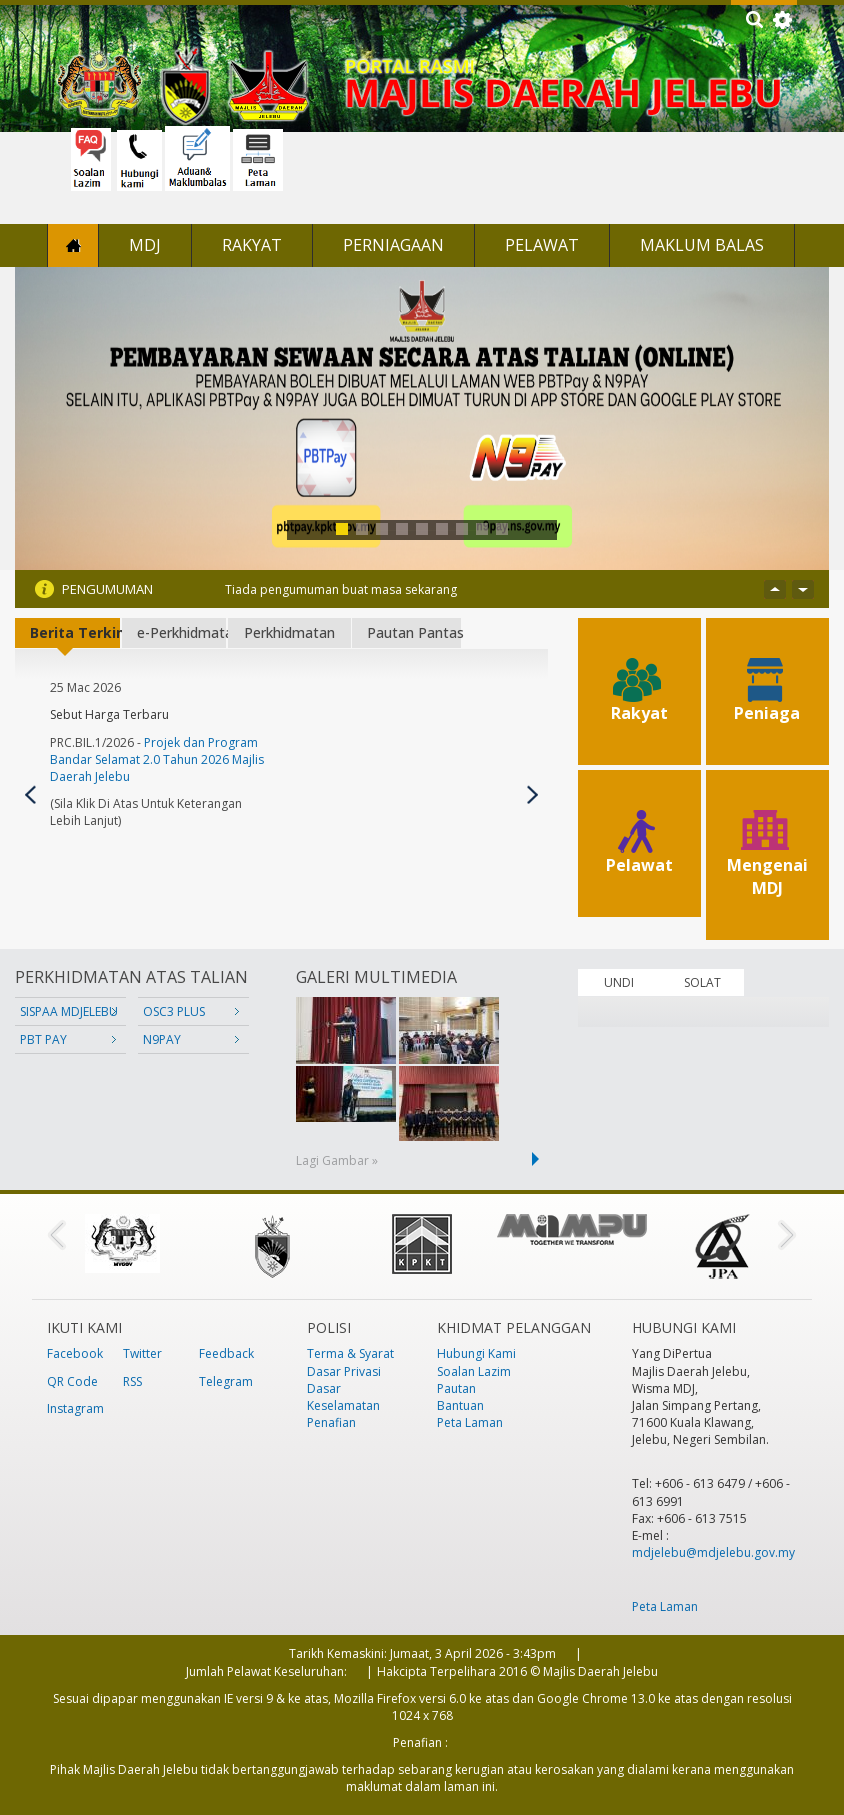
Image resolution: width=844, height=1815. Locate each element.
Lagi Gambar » (337, 1160)
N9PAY (162, 1039)
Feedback (226, 1353)
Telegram (226, 1381)
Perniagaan (393, 245)
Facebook (75, 1353)
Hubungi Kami (476, 1353)
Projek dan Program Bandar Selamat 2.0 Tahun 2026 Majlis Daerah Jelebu (157, 759)
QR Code (72, 1381)
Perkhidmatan (289, 632)
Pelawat (542, 245)
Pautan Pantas (414, 632)
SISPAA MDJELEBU (69, 1011)
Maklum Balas (702, 245)
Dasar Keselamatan (343, 1397)
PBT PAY (43, 1039)
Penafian (331, 1422)
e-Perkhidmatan (182, 632)
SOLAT (702, 982)
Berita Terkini (75, 632)
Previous (30, 794)
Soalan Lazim (474, 1371)
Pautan (456, 1388)
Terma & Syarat (350, 1353)
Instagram (75, 1408)
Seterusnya (532, 794)
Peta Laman (470, 1422)
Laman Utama (73, 245)
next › (539, 1159)
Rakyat (252, 245)
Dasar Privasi (344, 1371)
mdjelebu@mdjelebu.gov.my (713, 1552)
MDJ (145, 245)
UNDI (619, 982)
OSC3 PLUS (174, 1011)
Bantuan (460, 1405)
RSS (132, 1381)
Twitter (142, 1353)
